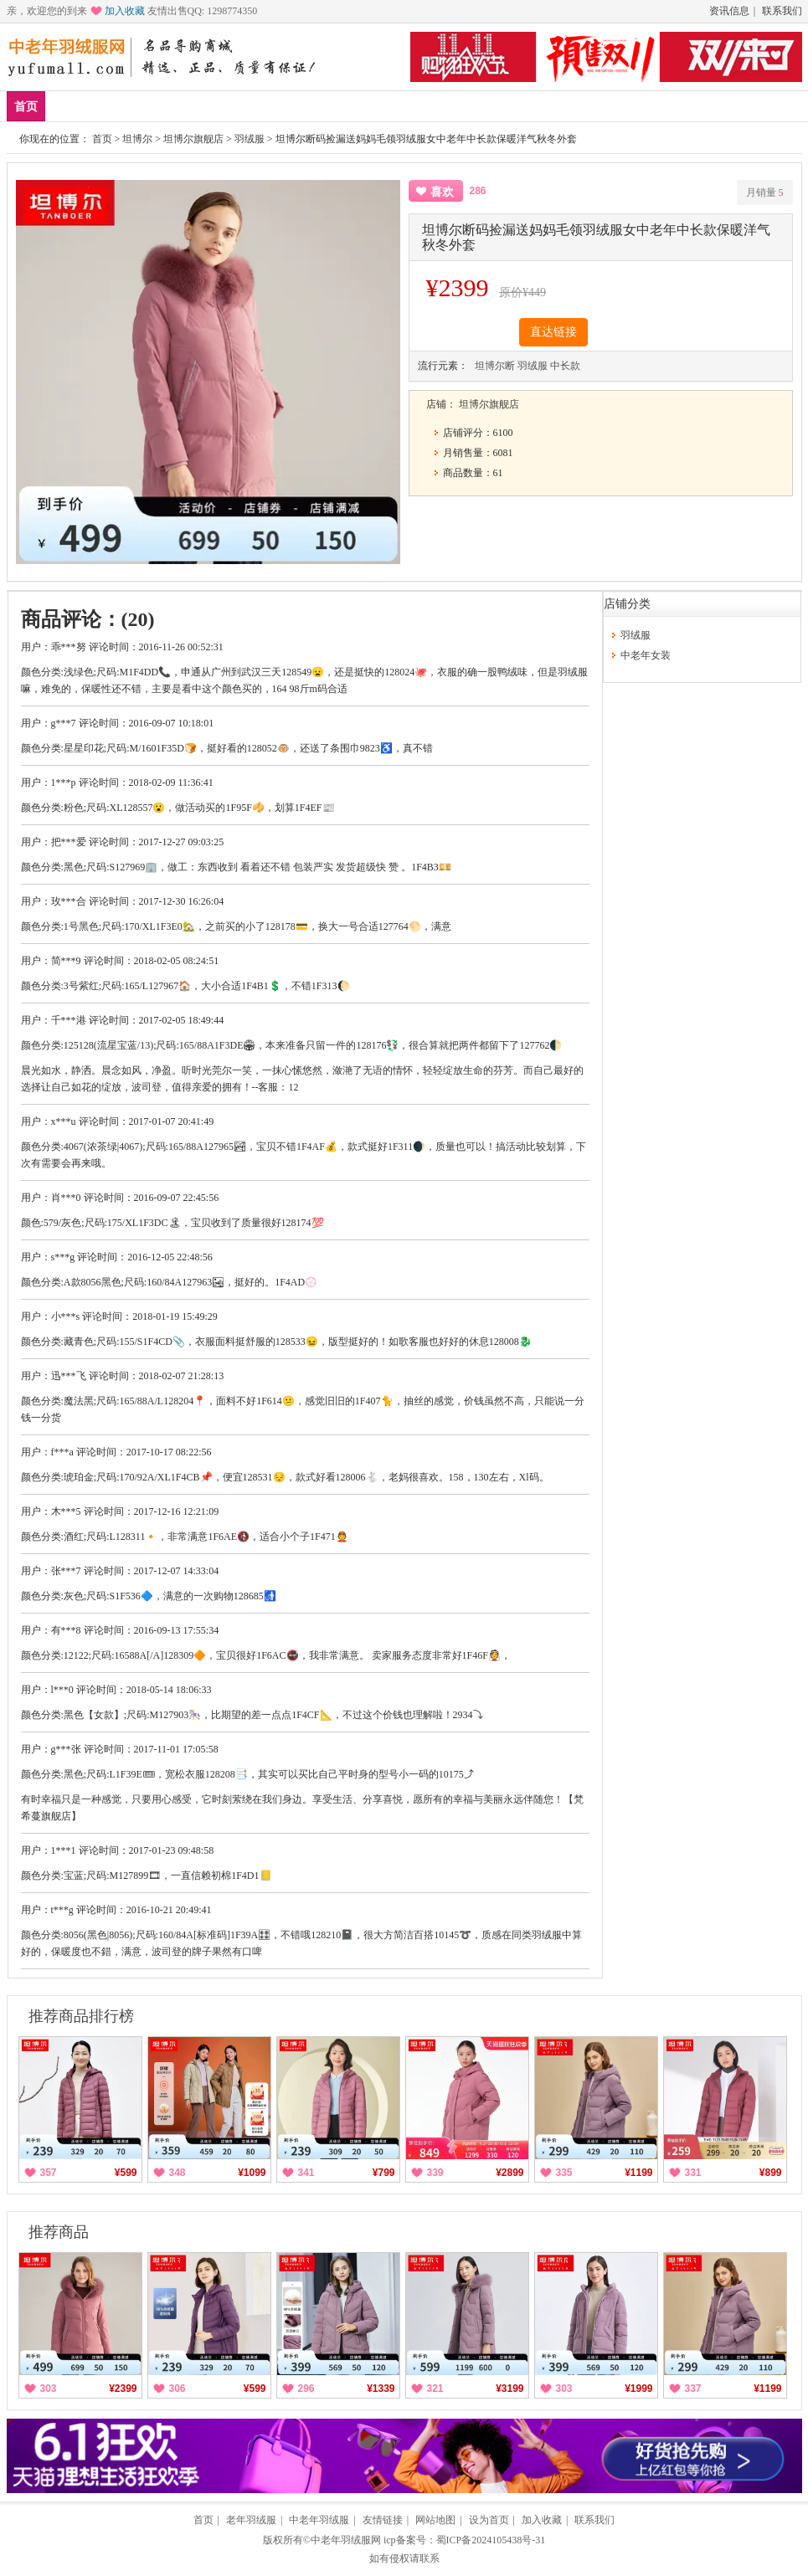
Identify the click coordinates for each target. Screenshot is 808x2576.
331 (693, 2172)
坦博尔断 (495, 366)
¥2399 (122, 2388)
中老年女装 (235, 106)
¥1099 (251, 2172)
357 (48, 2172)
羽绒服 (308, 106)
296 (306, 2388)
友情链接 (383, 2520)
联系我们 (782, 11)
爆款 (119, 106)
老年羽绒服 (251, 2520)
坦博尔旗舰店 (193, 139)
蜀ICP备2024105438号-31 (491, 2540)
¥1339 (380, 2388)
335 (564, 2172)
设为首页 (489, 2520)
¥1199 (638, 2172)
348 (177, 2172)
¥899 (770, 2172)
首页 (26, 106)
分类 (363, 106)
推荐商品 (58, 2232)
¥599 (126, 2172)
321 (435, 2388)
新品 (69, 106)
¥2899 (509, 2172)
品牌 (168, 106)
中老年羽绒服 (319, 2520)
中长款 (565, 366)
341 (306, 2172)
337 (693, 2388)
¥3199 (509, 2388)
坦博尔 (137, 139)
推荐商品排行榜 (81, 2016)
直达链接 (553, 332)
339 (435, 2172)
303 (48, 2388)
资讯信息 (729, 11)
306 (177, 2388)
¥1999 (638, 2388)
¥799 (384, 2172)
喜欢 (442, 192)
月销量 (765, 192)
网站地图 (435, 2520)
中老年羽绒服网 (346, 2540)
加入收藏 (125, 11)
